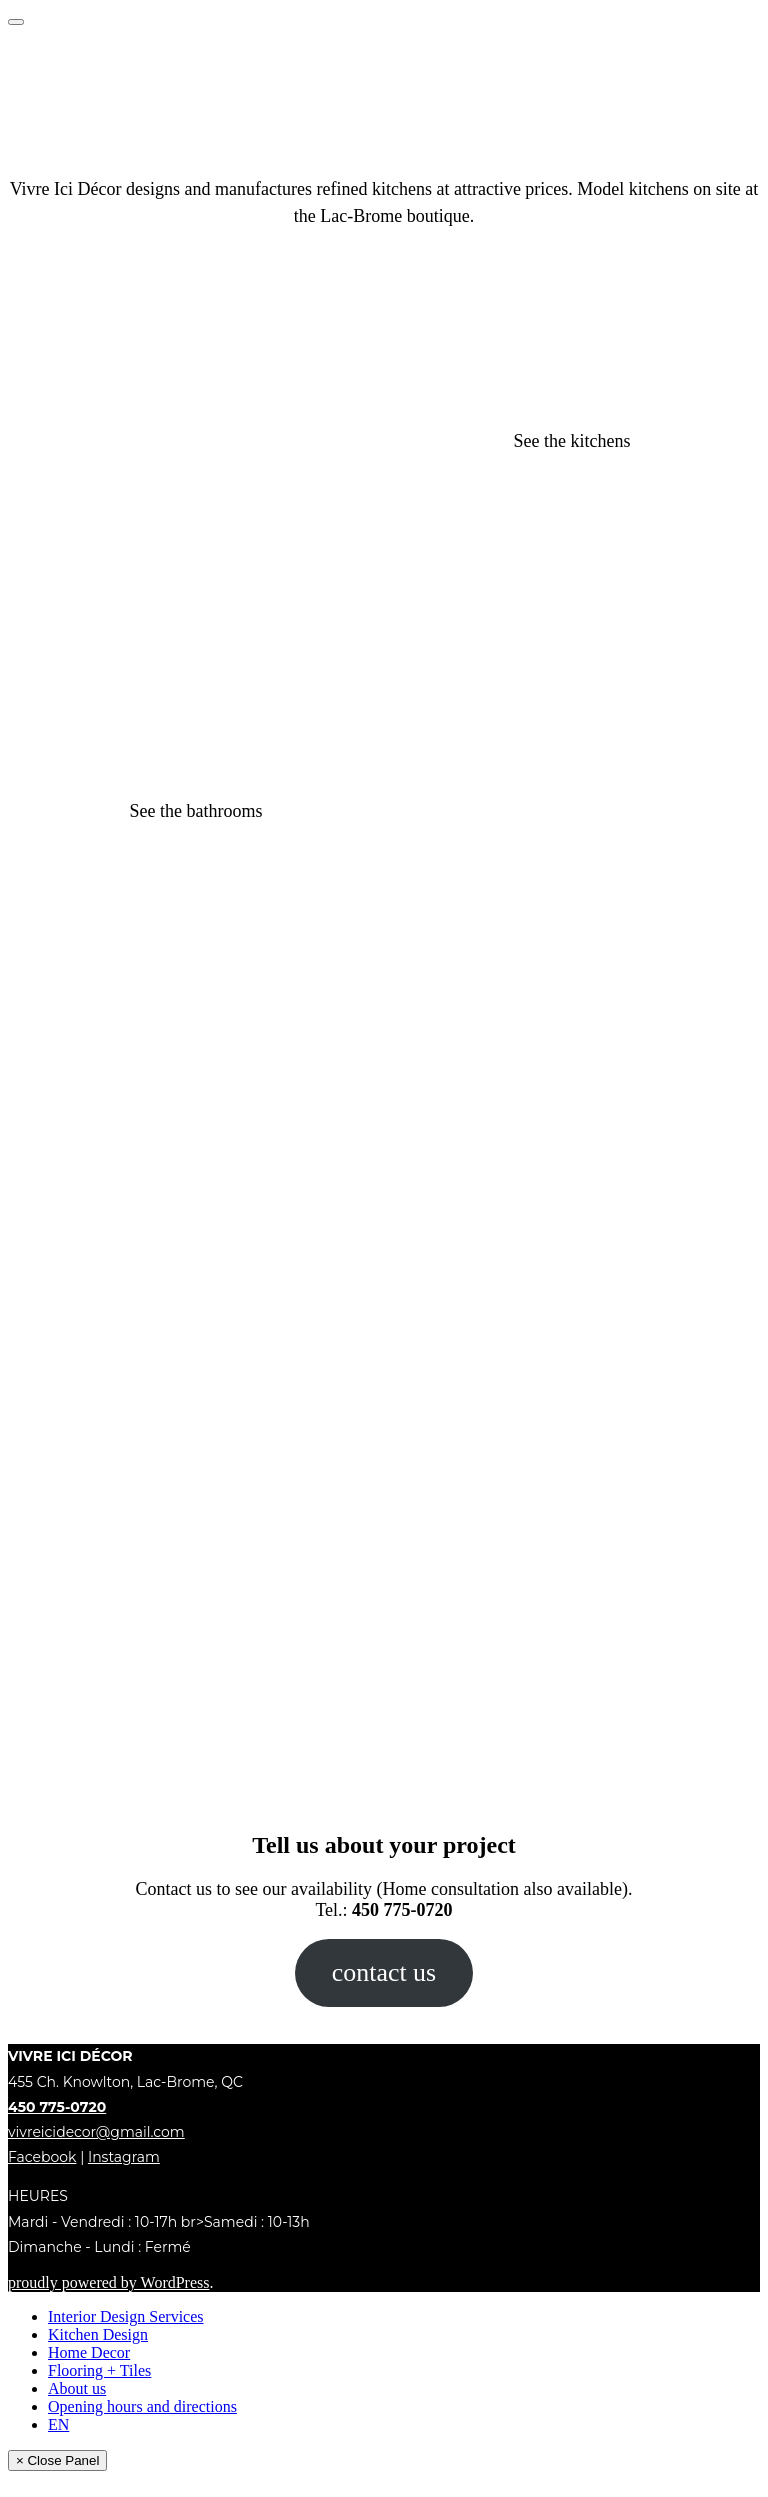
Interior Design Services (126, 2316)
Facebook (42, 2157)
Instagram (124, 2157)
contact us (384, 1972)
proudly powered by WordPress (109, 2282)
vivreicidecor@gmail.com (96, 2132)
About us (77, 2388)
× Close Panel (57, 2460)
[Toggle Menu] (16, 22)
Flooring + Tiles (99, 2370)
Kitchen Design (98, 2334)
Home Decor (89, 2352)
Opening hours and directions (142, 2406)
